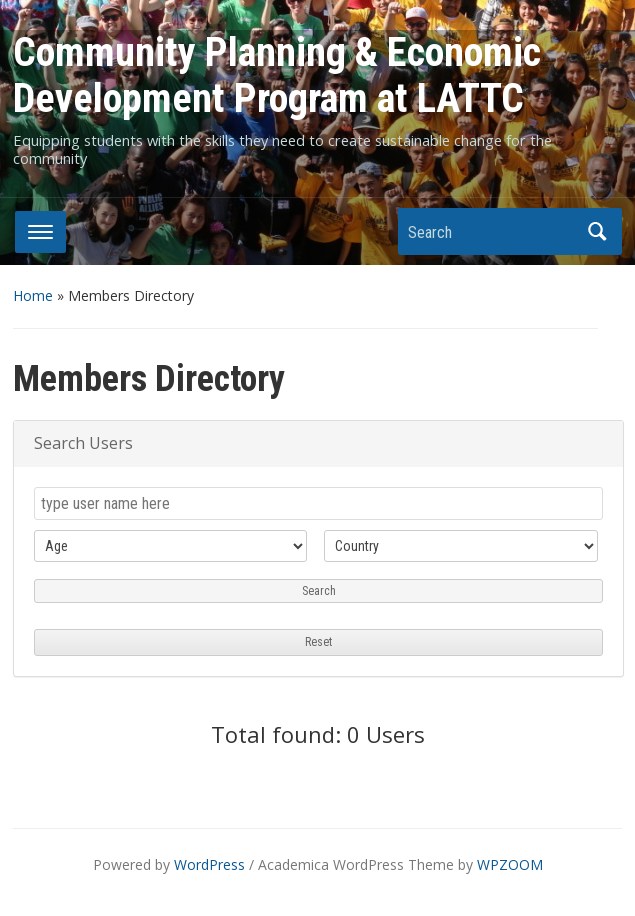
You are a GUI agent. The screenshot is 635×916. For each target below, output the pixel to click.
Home (33, 295)
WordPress (209, 864)
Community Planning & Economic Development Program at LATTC (277, 75)
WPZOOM (510, 864)
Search (597, 231)
